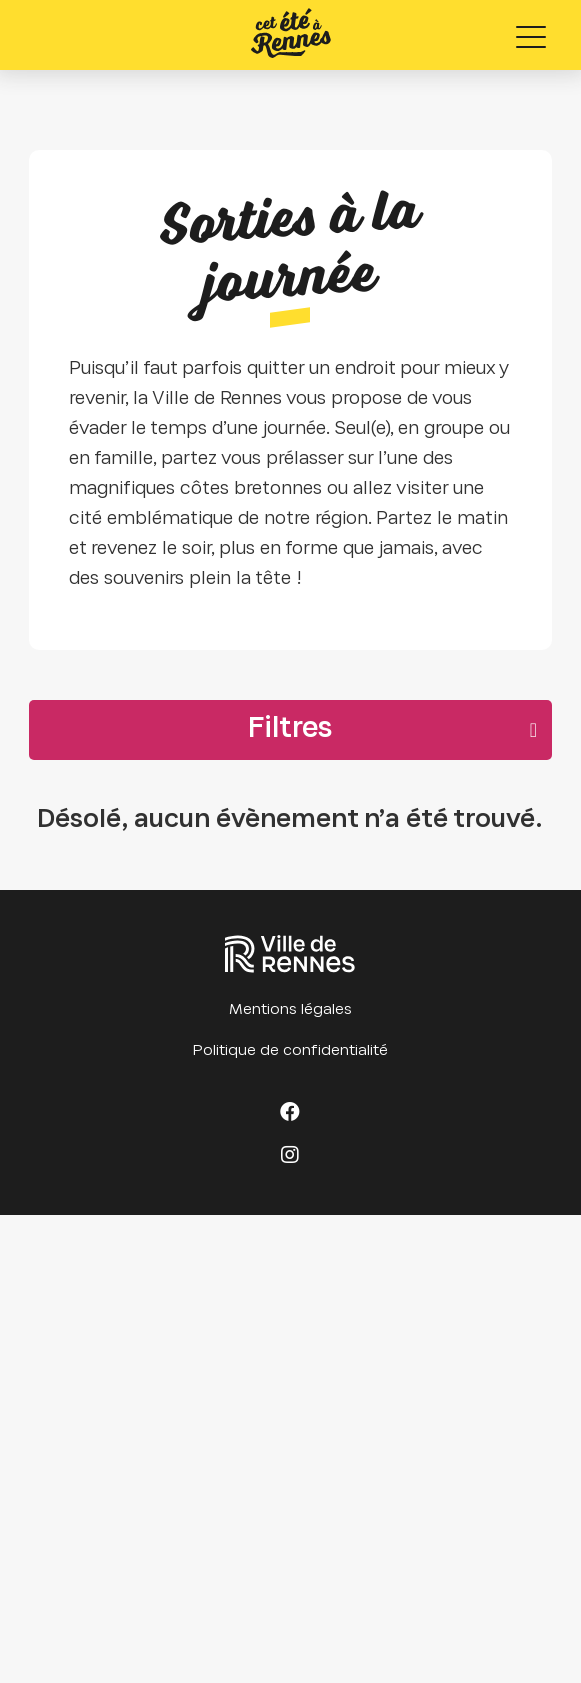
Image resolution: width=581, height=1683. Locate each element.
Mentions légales (290, 1010)
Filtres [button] (290, 730)
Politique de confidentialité (290, 1051)
